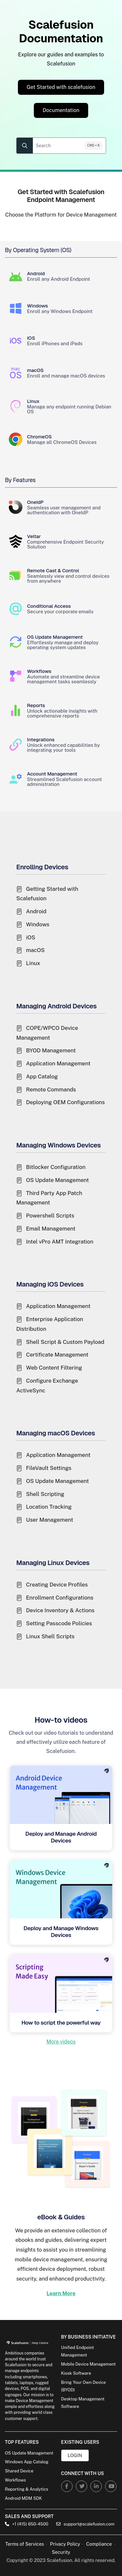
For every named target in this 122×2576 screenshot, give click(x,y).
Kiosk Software (76, 2373)
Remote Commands (51, 1089)
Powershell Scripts (50, 1215)
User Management (49, 1519)
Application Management (58, 1063)
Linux (33, 963)
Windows (37, 924)
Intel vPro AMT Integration (59, 1241)
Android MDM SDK (23, 2498)
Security (61, 2552)
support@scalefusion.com (85, 2524)
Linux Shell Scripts (50, 1636)
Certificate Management (57, 1354)
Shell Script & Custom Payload (65, 1342)
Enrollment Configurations (59, 1597)
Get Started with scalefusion (61, 87)
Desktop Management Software (83, 2403)
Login (75, 2455)
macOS (35, 950)
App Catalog (42, 1076)
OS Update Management (57, 1180)
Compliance (99, 2544)
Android (36, 911)
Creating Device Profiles (57, 1584)
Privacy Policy (65, 2544)
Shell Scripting (45, 1494)
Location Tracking (49, 1506)
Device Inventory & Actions (60, 1610)
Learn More (61, 2293)
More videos (61, 2042)
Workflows (15, 2480)
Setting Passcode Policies (59, 1623)
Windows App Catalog (26, 2461)
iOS (30, 937)
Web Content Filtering (54, 1367)
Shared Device (19, 2471)
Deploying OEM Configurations (65, 1102)
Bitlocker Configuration (56, 1167)
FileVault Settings (48, 1468)
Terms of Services (24, 2544)
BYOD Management (51, 1050)
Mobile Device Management (88, 2364)
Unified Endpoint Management (77, 2351)
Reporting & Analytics (26, 2489)
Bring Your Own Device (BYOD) (83, 2386)
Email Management (50, 1228)
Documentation (61, 110)
